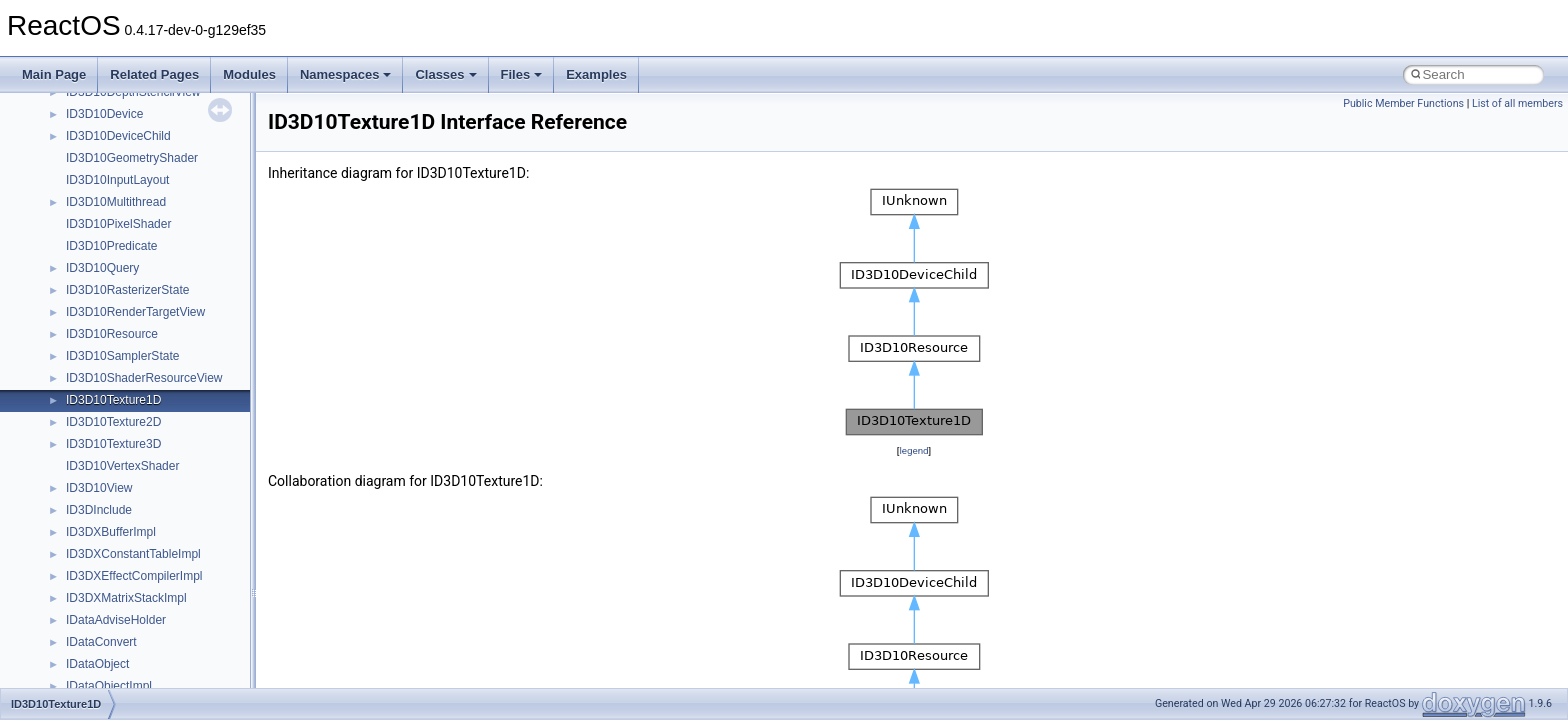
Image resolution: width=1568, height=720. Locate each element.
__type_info (97, 589)
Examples (596, 74)
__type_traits (100, 633)
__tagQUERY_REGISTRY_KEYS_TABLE (177, 303)
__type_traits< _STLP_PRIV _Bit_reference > (187, 655)
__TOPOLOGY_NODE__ (133, 457)
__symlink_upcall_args (126, 215)
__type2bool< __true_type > (140, 567)
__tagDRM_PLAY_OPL (128, 259)
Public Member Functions (1403, 103)
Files (522, 74)
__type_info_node (113, 611)
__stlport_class (106, 149)
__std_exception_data (124, 127)
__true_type (97, 479)
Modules (249, 74)
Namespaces (346, 74)
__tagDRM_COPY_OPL (130, 237)
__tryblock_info (106, 501)
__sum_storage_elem (123, 171)
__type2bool (98, 523)
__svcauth (93, 193)
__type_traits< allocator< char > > (155, 677)
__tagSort (92, 347)
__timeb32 (94, 413)
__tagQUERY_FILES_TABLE (144, 281)
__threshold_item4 (115, 391)
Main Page (54, 74)
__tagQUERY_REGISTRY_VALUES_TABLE (184, 325)
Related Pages (154, 74)
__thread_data (104, 369)
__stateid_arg (102, 105)
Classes (445, 74)
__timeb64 (94, 435)
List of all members (1517, 103)
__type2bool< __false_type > (143, 545)
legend (913, 450)
